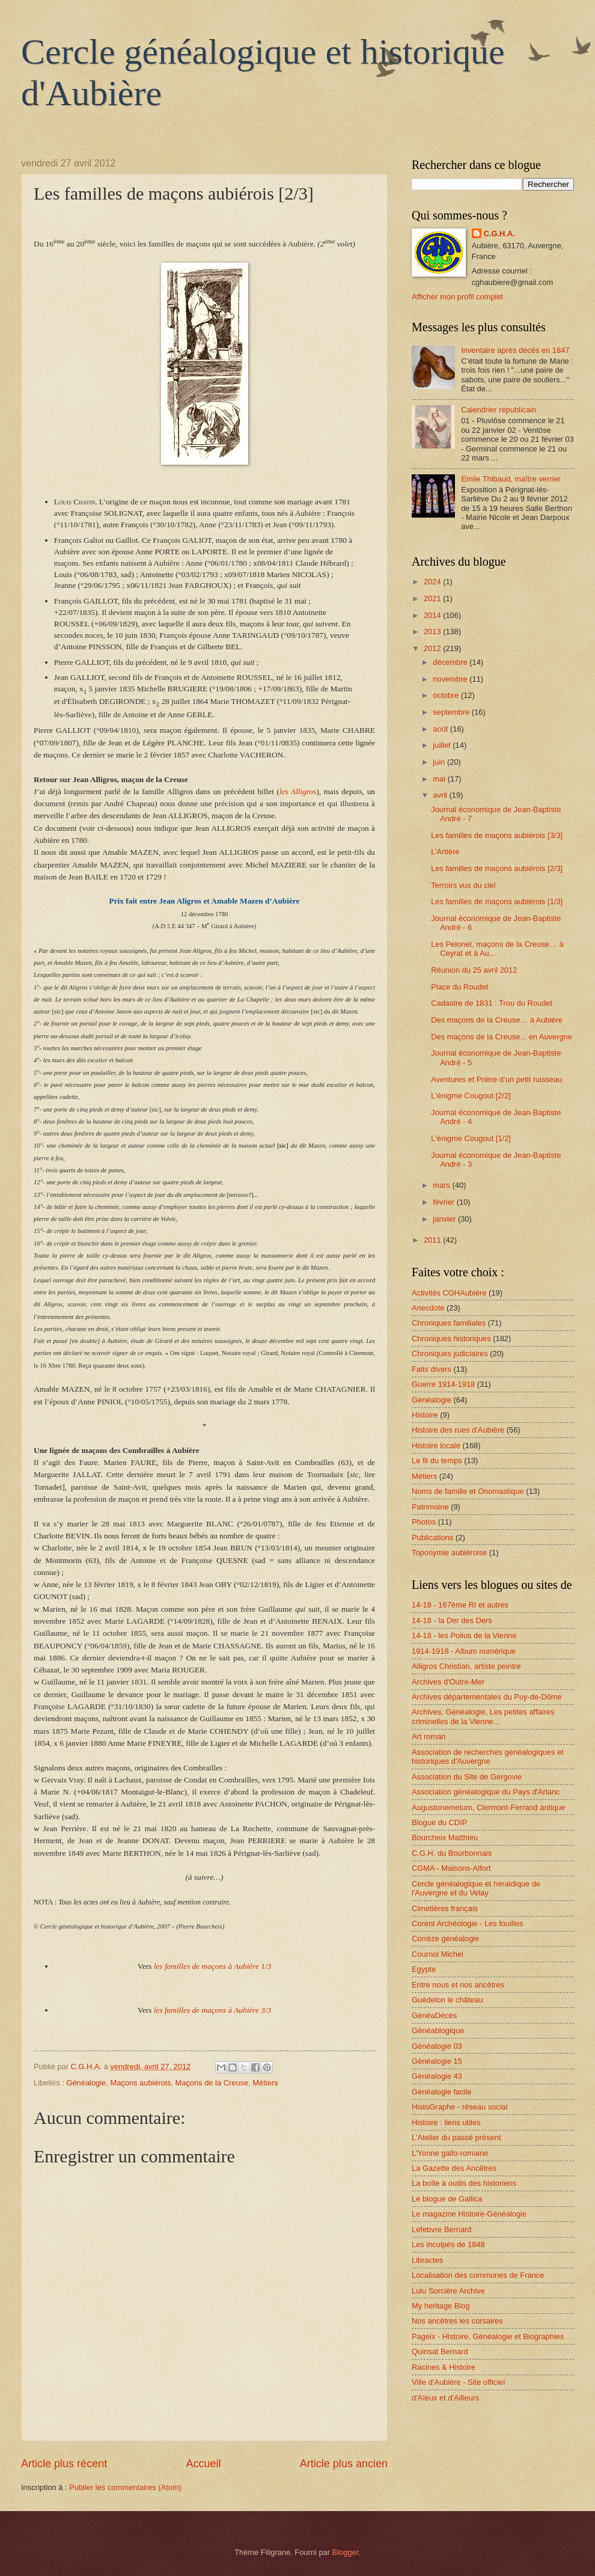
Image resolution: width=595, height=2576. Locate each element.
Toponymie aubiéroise (449, 1552)
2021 (433, 598)
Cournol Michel (437, 1954)
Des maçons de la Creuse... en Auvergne (501, 1036)
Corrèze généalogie (445, 1938)
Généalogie (86, 2082)
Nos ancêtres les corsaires (457, 2320)
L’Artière (445, 851)
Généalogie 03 (437, 2046)
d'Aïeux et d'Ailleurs (445, 2397)
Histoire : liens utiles (446, 2122)
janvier (445, 1218)
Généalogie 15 (437, 2061)
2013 (433, 631)
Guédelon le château (447, 1999)
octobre (447, 695)
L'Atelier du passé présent (456, 2137)
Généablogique (438, 2030)
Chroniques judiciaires (450, 1353)
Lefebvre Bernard (442, 2229)
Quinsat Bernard (440, 2351)
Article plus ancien (344, 2464)
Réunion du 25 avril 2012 (474, 969)
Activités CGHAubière (449, 1292)
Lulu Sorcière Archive (448, 2290)
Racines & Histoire (443, 2367)
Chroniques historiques (451, 1338)
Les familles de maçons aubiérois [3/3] (497, 835)
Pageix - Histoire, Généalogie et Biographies (488, 2336)
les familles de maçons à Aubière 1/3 (212, 1966)
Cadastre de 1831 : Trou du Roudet (491, 1003)
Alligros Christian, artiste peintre (466, 1666)
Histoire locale (436, 1445)
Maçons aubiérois (140, 2082)
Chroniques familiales (449, 1322)
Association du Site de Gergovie (467, 1776)
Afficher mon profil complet (457, 296)
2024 (433, 581)
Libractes (427, 2260)
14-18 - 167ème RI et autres (460, 1604)
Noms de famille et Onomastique (468, 1491)
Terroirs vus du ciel (463, 885)
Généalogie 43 (437, 2076)
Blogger (345, 2552)
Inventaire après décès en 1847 (515, 350)
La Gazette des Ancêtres (454, 2168)
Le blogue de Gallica (447, 2198)
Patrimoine (430, 1506)
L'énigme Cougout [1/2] (471, 1138)
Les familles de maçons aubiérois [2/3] (497, 868)
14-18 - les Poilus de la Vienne (464, 1635)
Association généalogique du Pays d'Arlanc (486, 1791)
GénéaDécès (434, 2015)
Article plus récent (64, 2464)
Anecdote (428, 1307)
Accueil (203, 2464)
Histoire (425, 1414)
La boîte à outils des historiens (464, 2183)
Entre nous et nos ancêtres (458, 1984)
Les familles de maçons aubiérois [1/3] (497, 901)
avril (441, 795)
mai (440, 778)
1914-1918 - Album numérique (464, 1651)
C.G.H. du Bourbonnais (452, 1853)
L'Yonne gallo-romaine (450, 2153)
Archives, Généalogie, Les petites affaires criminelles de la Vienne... (483, 1716)
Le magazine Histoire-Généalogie (469, 2213)
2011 (433, 1239)
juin (440, 761)
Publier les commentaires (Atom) (125, 2487)
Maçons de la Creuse (212, 2082)
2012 (433, 648)
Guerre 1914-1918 (443, 1384)
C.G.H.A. (499, 233)
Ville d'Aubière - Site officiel (458, 2382)
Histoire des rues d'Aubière (458, 1429)
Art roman (429, 1736)
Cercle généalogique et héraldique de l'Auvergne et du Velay (476, 1888)
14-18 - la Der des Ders (452, 1620)
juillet (443, 745)
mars (442, 1185)
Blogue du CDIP (439, 1822)
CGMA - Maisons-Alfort (451, 1868)
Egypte (424, 1969)
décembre (451, 662)
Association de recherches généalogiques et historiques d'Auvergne (488, 1757)
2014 (433, 615)
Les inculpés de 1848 (448, 2244)
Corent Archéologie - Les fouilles (467, 1923)
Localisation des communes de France (478, 2275)
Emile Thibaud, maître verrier (511, 478)
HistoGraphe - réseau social (460, 2106)
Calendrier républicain (498, 409)
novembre (451, 679)
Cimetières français (445, 1908)
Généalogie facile (442, 2091)
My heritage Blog (441, 2305)
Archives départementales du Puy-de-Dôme (487, 1696)
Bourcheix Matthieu (445, 1837)
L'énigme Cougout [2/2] (471, 1095)
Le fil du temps (437, 1460)
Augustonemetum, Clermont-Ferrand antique (488, 1807)
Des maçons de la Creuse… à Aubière (497, 1019)
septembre (452, 712)
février (444, 1202)
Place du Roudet (459, 986)
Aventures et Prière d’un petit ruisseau (496, 1079)
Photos (424, 1521)
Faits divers (431, 1369)
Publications (432, 1537)
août (441, 728)
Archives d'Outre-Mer (448, 1681)
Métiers (265, 2082)
